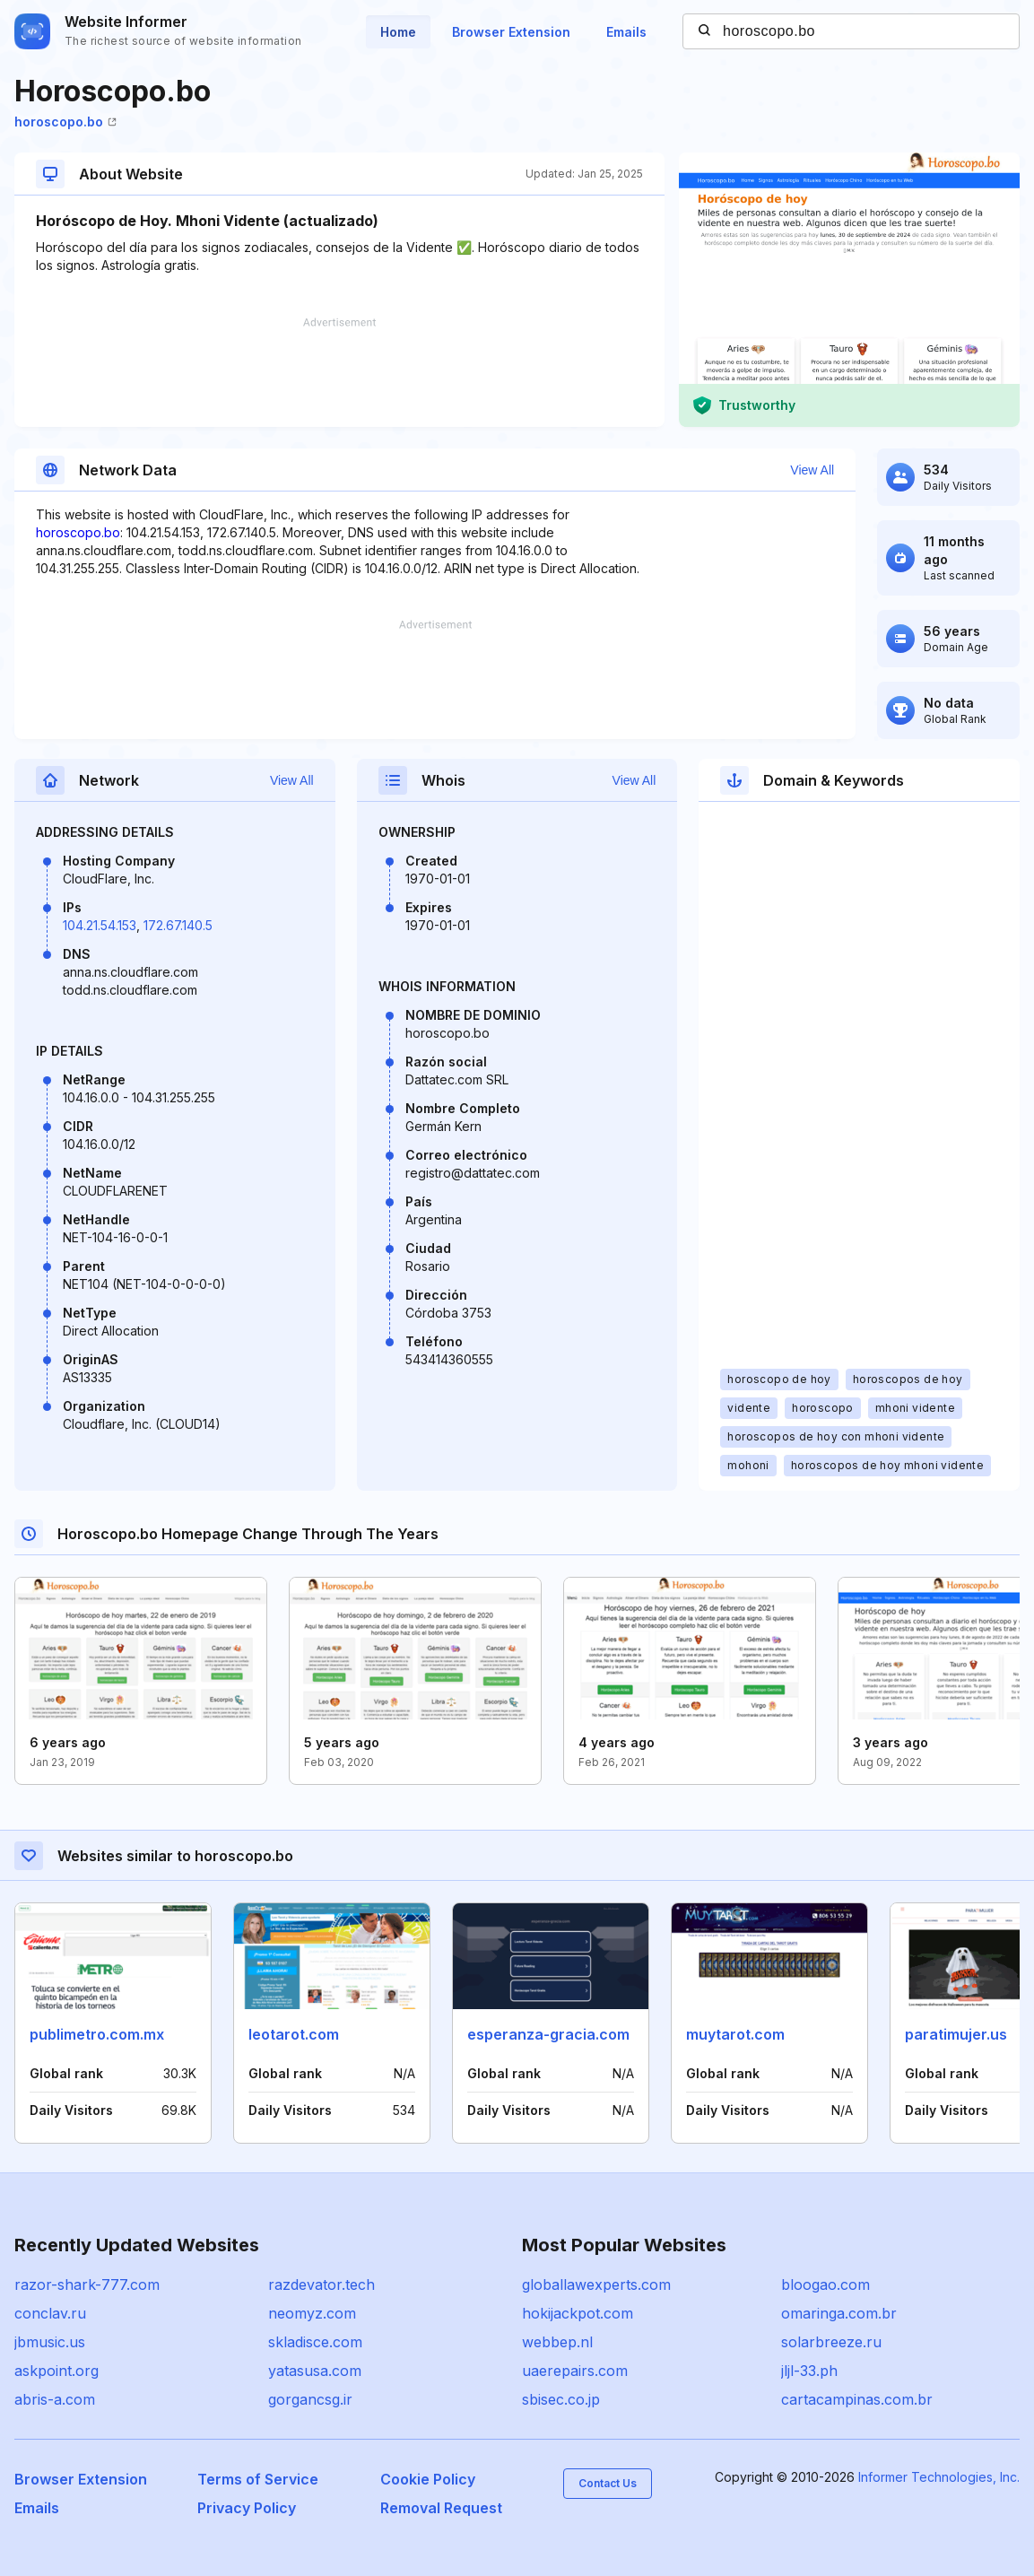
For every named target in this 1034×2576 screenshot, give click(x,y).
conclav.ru (50, 2313)
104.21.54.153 (99, 925)
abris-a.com (54, 2399)
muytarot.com (735, 2034)
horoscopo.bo (65, 121)
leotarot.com (293, 2034)
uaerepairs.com (575, 2371)
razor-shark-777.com (87, 2284)
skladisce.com (315, 2342)
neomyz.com (312, 2313)
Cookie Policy (427, 2479)
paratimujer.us (956, 2034)
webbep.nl (557, 2342)
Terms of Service (257, 2479)
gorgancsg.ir (310, 2399)
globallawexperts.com (596, 2284)
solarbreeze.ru (831, 2342)
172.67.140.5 (178, 925)
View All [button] (812, 470)
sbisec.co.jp (561, 2399)
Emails (626, 31)
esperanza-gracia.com (548, 2034)
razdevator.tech (321, 2284)
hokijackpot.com (577, 2313)
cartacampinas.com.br (857, 2399)
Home (398, 31)
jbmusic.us (49, 2342)
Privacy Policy (246, 2508)
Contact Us (607, 2483)
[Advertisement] (339, 372)
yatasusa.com (314, 2371)
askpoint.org (56, 2371)
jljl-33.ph (809, 2371)
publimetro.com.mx (97, 2034)
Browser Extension (511, 31)
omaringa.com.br (839, 2313)
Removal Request (441, 2508)
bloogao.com (825, 2284)
